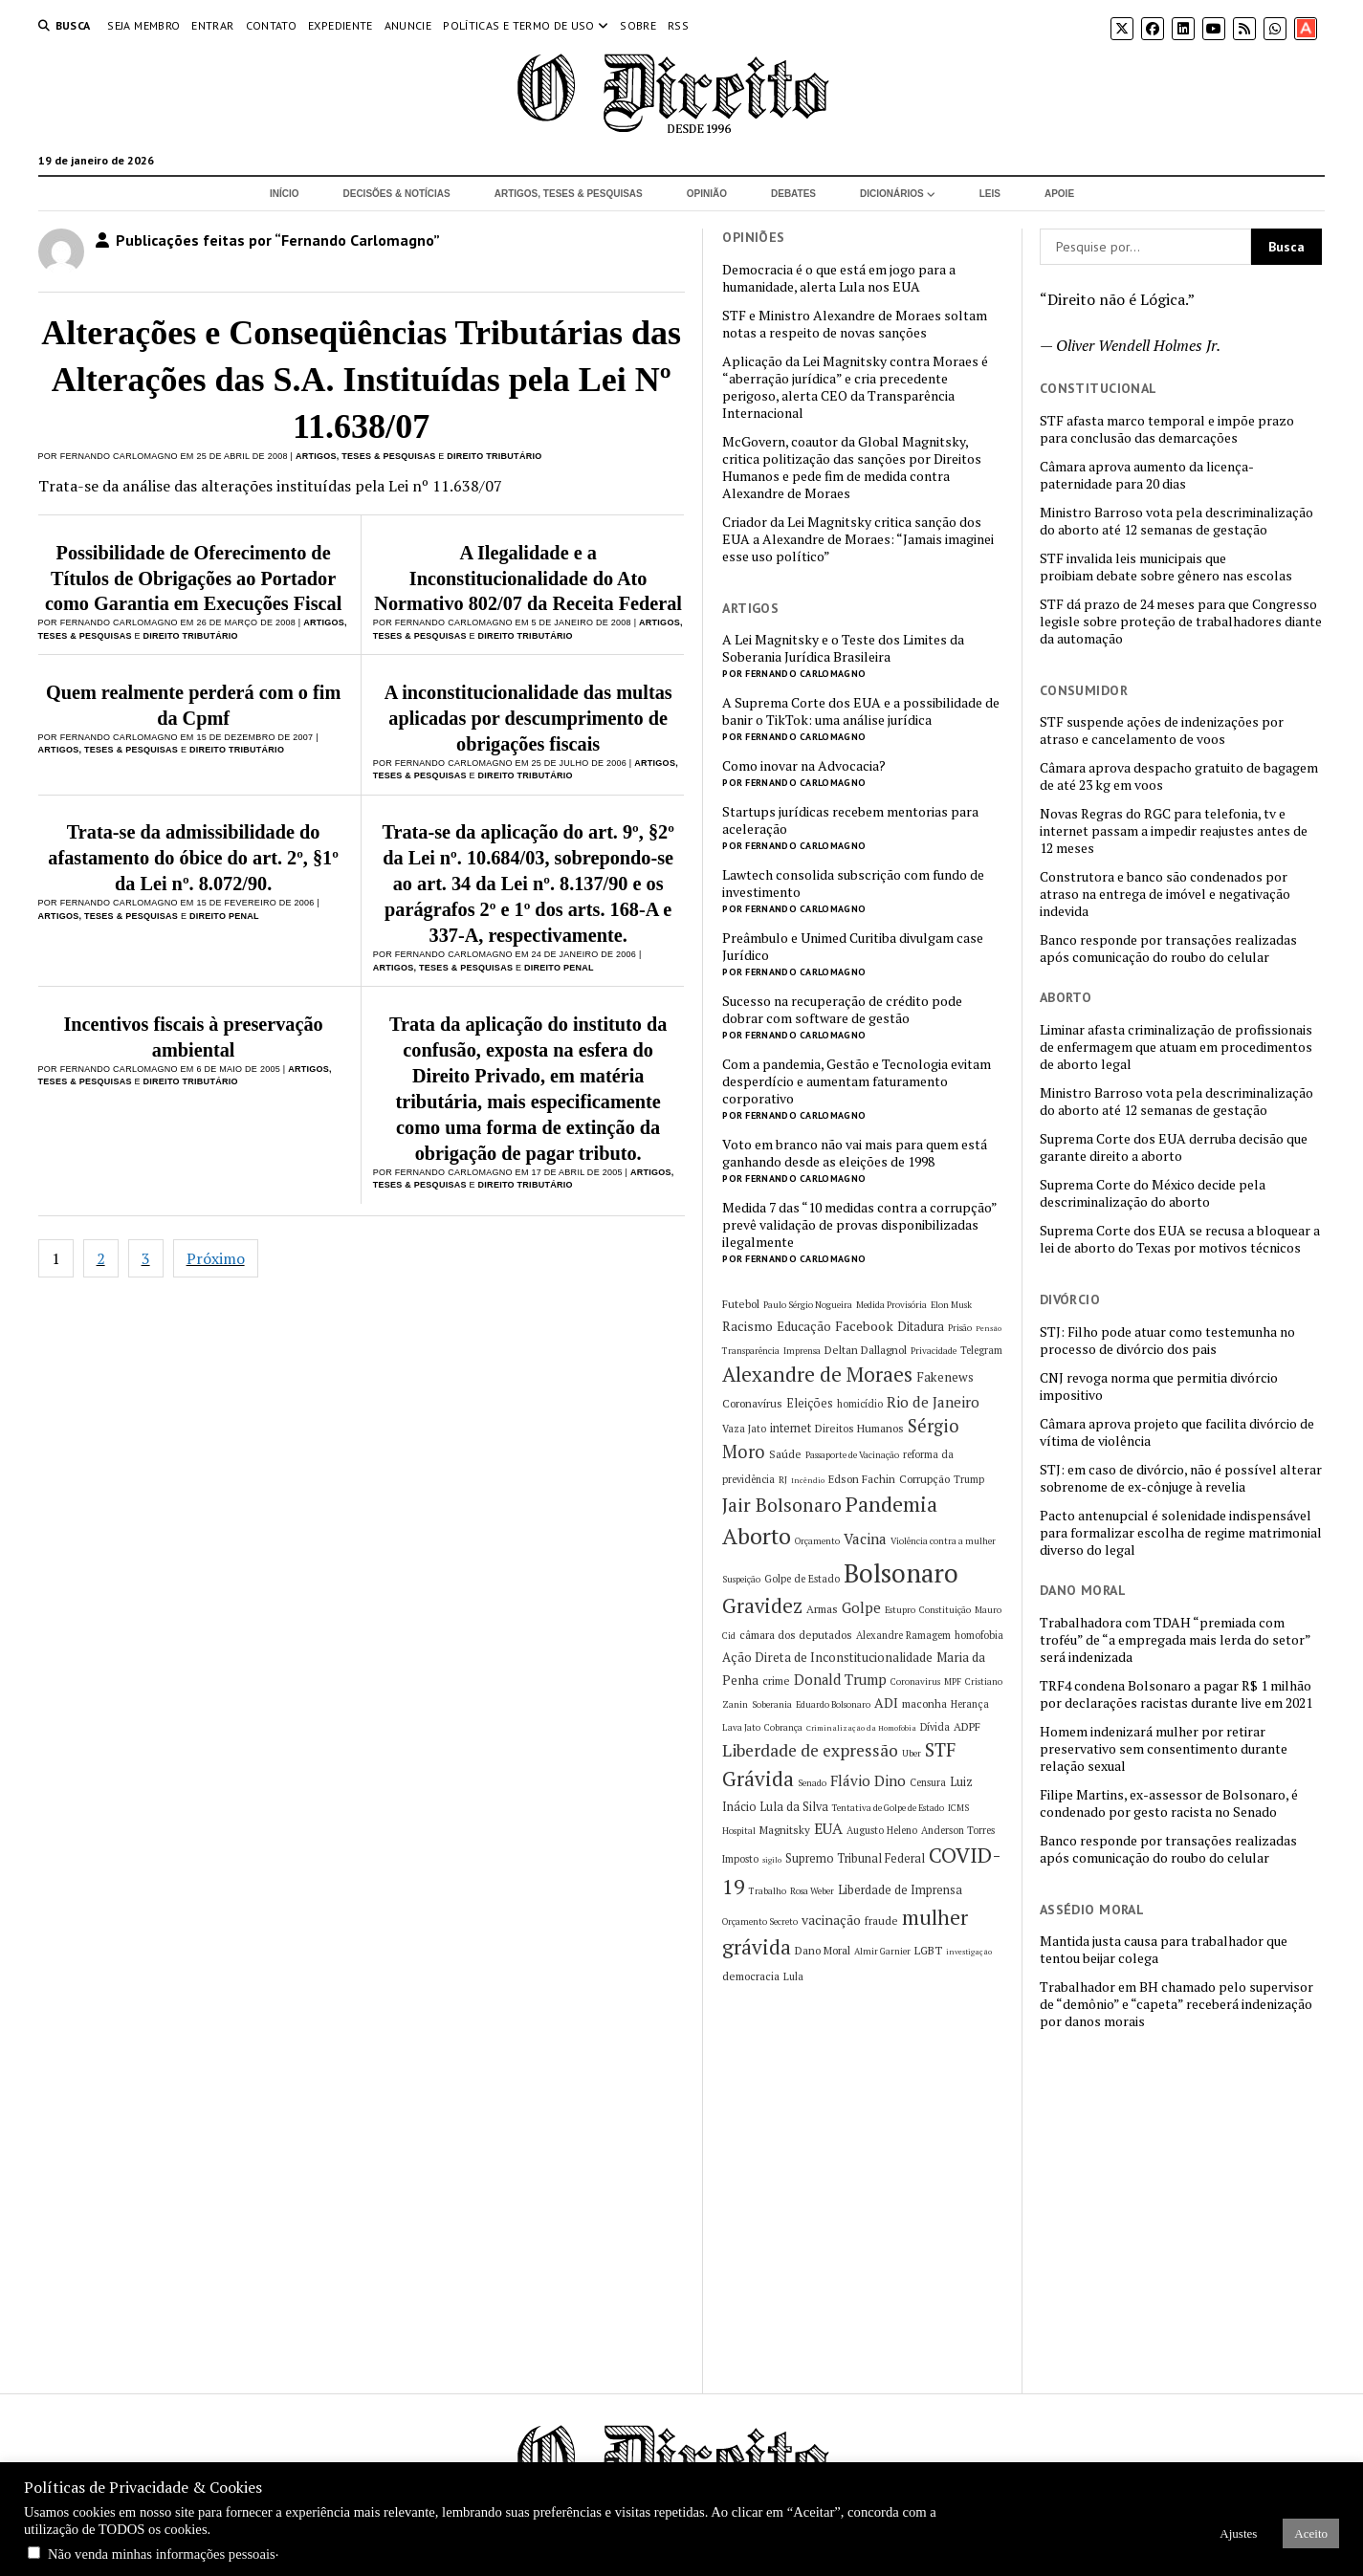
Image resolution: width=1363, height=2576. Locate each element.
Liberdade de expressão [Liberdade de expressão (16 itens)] (810, 1750)
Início (284, 193)
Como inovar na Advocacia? (804, 766)
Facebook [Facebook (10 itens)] (864, 1326)
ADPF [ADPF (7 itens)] (967, 1726)
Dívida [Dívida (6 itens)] (935, 1727)
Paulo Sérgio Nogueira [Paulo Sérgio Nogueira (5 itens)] (807, 1305)
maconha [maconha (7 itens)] (924, 1703)
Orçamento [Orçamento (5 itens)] (817, 1541)
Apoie (1059, 193)
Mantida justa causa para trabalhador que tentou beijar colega (1163, 1949)
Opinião (707, 193)
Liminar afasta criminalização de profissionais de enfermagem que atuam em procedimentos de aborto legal (1176, 1047)
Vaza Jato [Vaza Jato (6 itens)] (744, 1428)
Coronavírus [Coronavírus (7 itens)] (752, 1403)
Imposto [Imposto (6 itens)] (740, 1859)
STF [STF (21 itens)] (940, 1749)
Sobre (638, 25)
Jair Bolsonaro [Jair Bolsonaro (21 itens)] (782, 1505)
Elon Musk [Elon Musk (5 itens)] (951, 1305)
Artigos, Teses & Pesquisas (569, 193)
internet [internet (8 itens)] (790, 1428)
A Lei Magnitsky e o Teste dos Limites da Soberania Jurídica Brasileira (843, 648)
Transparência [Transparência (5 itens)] (751, 1350)
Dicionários (892, 193)
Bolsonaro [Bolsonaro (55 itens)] (901, 1573)
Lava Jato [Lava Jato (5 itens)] (741, 1727)
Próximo (216, 1258)
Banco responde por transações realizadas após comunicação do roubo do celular (1168, 948)
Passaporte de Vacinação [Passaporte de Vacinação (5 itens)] (852, 1455)
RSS (678, 25)
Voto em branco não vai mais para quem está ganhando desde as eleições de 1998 (854, 1153)
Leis (989, 193)
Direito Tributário (494, 456)
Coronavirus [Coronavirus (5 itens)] (915, 1681)
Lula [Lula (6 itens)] (793, 1976)
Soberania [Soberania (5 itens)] (772, 1704)
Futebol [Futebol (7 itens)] (740, 1304)
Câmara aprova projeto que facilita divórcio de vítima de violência (1177, 1432)
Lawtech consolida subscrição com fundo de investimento (853, 883)
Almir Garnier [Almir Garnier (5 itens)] (882, 1951)
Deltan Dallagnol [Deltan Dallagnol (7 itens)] (865, 1350)
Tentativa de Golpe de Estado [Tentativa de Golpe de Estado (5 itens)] (888, 1807)
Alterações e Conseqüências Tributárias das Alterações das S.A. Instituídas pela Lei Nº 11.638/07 (361, 380)
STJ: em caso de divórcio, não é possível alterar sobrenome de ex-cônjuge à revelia (1181, 1478)
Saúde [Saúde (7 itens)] (785, 1454)
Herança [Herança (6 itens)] (970, 1704)
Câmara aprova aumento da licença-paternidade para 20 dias (1147, 475)
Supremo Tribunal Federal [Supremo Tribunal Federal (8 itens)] (855, 1858)
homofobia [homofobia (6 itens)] (979, 1635)
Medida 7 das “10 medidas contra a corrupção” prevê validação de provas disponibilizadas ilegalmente (859, 1225)
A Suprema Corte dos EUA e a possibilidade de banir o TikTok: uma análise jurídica (861, 711)
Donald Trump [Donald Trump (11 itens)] (840, 1679)
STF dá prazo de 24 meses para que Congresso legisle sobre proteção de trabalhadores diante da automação (1181, 621)
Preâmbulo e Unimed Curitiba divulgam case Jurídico (852, 946)
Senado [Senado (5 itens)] (812, 1783)
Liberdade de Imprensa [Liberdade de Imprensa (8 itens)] (900, 1890)
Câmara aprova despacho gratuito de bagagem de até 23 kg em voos (1179, 776)
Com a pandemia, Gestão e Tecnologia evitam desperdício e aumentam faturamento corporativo (856, 1081)
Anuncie (408, 25)
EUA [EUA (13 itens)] (828, 1828)
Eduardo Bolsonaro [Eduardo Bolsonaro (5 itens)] (833, 1704)
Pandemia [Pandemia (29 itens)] (891, 1503)
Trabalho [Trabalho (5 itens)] (767, 1891)
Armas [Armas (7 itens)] (822, 1609)
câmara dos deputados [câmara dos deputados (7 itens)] (795, 1634)
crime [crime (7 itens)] (776, 1680)
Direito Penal (224, 916)
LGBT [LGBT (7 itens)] (928, 1950)
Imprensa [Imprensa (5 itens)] (802, 1350)
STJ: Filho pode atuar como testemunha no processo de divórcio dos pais (1167, 1340)
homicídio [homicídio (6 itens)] (860, 1403)
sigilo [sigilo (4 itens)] (771, 1860)
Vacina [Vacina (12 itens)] (865, 1538)
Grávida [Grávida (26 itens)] (758, 1778)
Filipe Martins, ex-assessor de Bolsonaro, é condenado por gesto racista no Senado (1169, 1803)
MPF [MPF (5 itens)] (952, 1681)
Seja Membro (143, 25)
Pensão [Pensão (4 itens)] (988, 1328)
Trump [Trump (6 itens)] (969, 1479)
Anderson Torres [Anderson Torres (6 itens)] (958, 1830)
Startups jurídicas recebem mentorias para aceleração (850, 820)
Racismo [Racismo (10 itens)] (747, 1326)
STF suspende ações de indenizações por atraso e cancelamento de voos (1162, 730)
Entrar (212, 25)
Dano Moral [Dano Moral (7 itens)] (822, 1950)
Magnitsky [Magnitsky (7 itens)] (784, 1830)
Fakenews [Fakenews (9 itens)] (945, 1377)
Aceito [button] (1311, 2533)
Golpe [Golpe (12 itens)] (861, 1607)
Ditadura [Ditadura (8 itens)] (920, 1327)
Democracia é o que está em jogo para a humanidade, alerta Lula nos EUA (839, 278)
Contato (271, 25)
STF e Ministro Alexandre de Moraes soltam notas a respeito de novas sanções (854, 324)
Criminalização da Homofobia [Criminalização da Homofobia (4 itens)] (861, 1728)
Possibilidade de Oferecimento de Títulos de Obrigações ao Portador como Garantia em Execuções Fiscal (193, 578)
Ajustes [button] (1238, 2533)
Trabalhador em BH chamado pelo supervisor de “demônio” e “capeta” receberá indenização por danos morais (1176, 2004)
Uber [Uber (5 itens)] (911, 1753)
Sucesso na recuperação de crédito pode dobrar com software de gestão (842, 1010)
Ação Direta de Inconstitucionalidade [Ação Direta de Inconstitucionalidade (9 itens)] (827, 1657)
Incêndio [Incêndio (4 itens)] (807, 1480)
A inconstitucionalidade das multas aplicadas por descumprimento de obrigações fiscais (528, 718)
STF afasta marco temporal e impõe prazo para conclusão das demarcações (1167, 429)
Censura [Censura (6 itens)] (928, 1782)
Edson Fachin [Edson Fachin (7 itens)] (861, 1479)
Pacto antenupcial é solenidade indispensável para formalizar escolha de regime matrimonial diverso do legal (1181, 1533)
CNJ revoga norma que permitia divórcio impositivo (1159, 1386)
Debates (793, 193)
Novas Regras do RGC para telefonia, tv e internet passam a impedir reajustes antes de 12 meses (1174, 831)
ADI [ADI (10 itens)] (886, 1702)
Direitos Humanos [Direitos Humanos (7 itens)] (859, 1428)
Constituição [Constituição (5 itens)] (945, 1610)
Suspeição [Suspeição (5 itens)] (741, 1579)
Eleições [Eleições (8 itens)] (809, 1403)
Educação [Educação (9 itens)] (804, 1326)
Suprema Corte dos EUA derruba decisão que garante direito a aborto (1174, 1147)
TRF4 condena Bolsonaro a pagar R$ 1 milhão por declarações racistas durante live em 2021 (1176, 1694)
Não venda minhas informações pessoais (161, 2554)
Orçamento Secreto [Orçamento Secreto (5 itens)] (760, 1921)
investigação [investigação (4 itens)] (969, 1951)
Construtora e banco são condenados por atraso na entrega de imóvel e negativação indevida (1165, 894)
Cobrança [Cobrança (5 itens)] (783, 1727)
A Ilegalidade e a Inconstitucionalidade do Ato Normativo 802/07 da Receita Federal (528, 578)
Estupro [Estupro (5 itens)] (900, 1610)
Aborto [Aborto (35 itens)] (756, 1536)
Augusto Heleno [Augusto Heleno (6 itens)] (881, 1830)
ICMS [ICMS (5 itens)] (958, 1807)
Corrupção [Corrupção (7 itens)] (924, 1479)
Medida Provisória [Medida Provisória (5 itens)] (891, 1305)
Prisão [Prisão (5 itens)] (960, 1327)
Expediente (340, 25)
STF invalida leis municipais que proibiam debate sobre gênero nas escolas (1166, 567)
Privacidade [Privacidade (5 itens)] (933, 1350)
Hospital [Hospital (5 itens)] (739, 1830)
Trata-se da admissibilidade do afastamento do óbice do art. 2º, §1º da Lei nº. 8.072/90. (193, 857)
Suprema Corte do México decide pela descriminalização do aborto (1152, 1193)
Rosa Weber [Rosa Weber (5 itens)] (812, 1891)
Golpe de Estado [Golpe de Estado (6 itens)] (802, 1578)
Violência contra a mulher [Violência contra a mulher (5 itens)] (943, 1541)
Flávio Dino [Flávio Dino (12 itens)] (868, 1780)
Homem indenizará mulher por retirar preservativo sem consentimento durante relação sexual (1163, 1749)
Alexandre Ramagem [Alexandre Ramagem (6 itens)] (903, 1635)
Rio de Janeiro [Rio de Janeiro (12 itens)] (933, 1401)
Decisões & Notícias (396, 193)
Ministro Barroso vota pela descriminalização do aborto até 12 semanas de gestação (1176, 521)
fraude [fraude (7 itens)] (881, 1920)
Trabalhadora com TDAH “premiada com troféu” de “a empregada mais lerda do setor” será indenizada (1175, 1640)
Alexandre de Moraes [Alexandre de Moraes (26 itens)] (817, 1374)
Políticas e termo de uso (519, 25)
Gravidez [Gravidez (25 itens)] (762, 1606)
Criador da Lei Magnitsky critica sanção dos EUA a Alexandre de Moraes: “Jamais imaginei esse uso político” (858, 539)
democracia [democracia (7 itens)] (751, 1976)
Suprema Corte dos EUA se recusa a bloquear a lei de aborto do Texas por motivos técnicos (1180, 1239)
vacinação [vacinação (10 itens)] (831, 1919)
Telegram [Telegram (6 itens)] (981, 1350)
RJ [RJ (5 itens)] (783, 1480)
